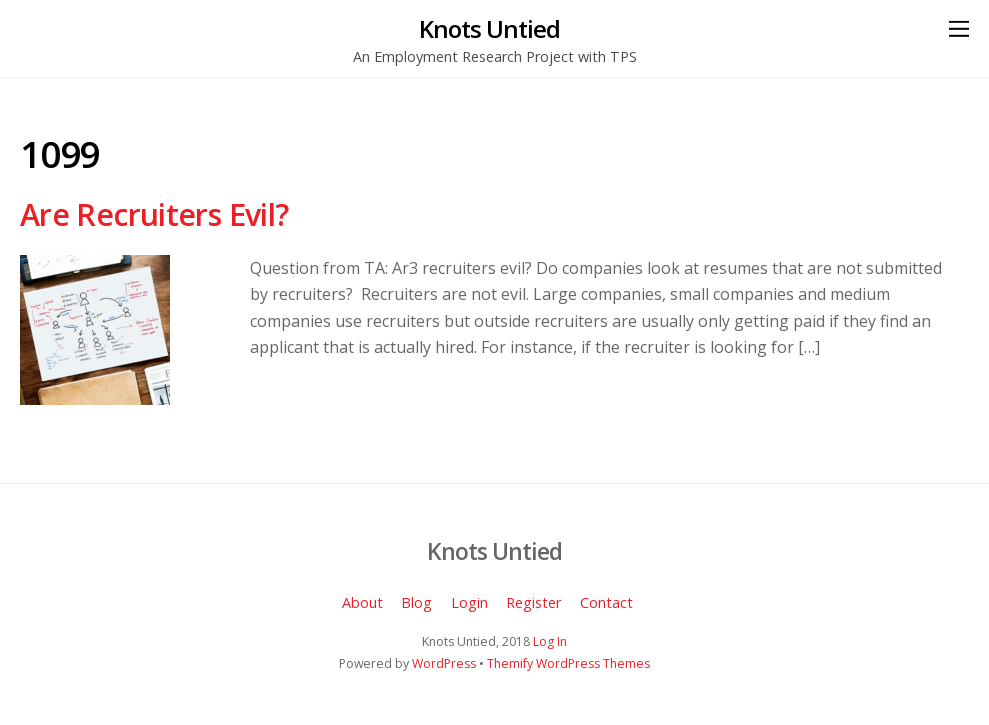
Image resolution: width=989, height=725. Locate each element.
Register (533, 602)
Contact (606, 602)
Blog (416, 602)
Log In (550, 641)
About (362, 602)
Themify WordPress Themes (568, 663)
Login (469, 602)
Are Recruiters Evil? (154, 214)
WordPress (444, 663)
